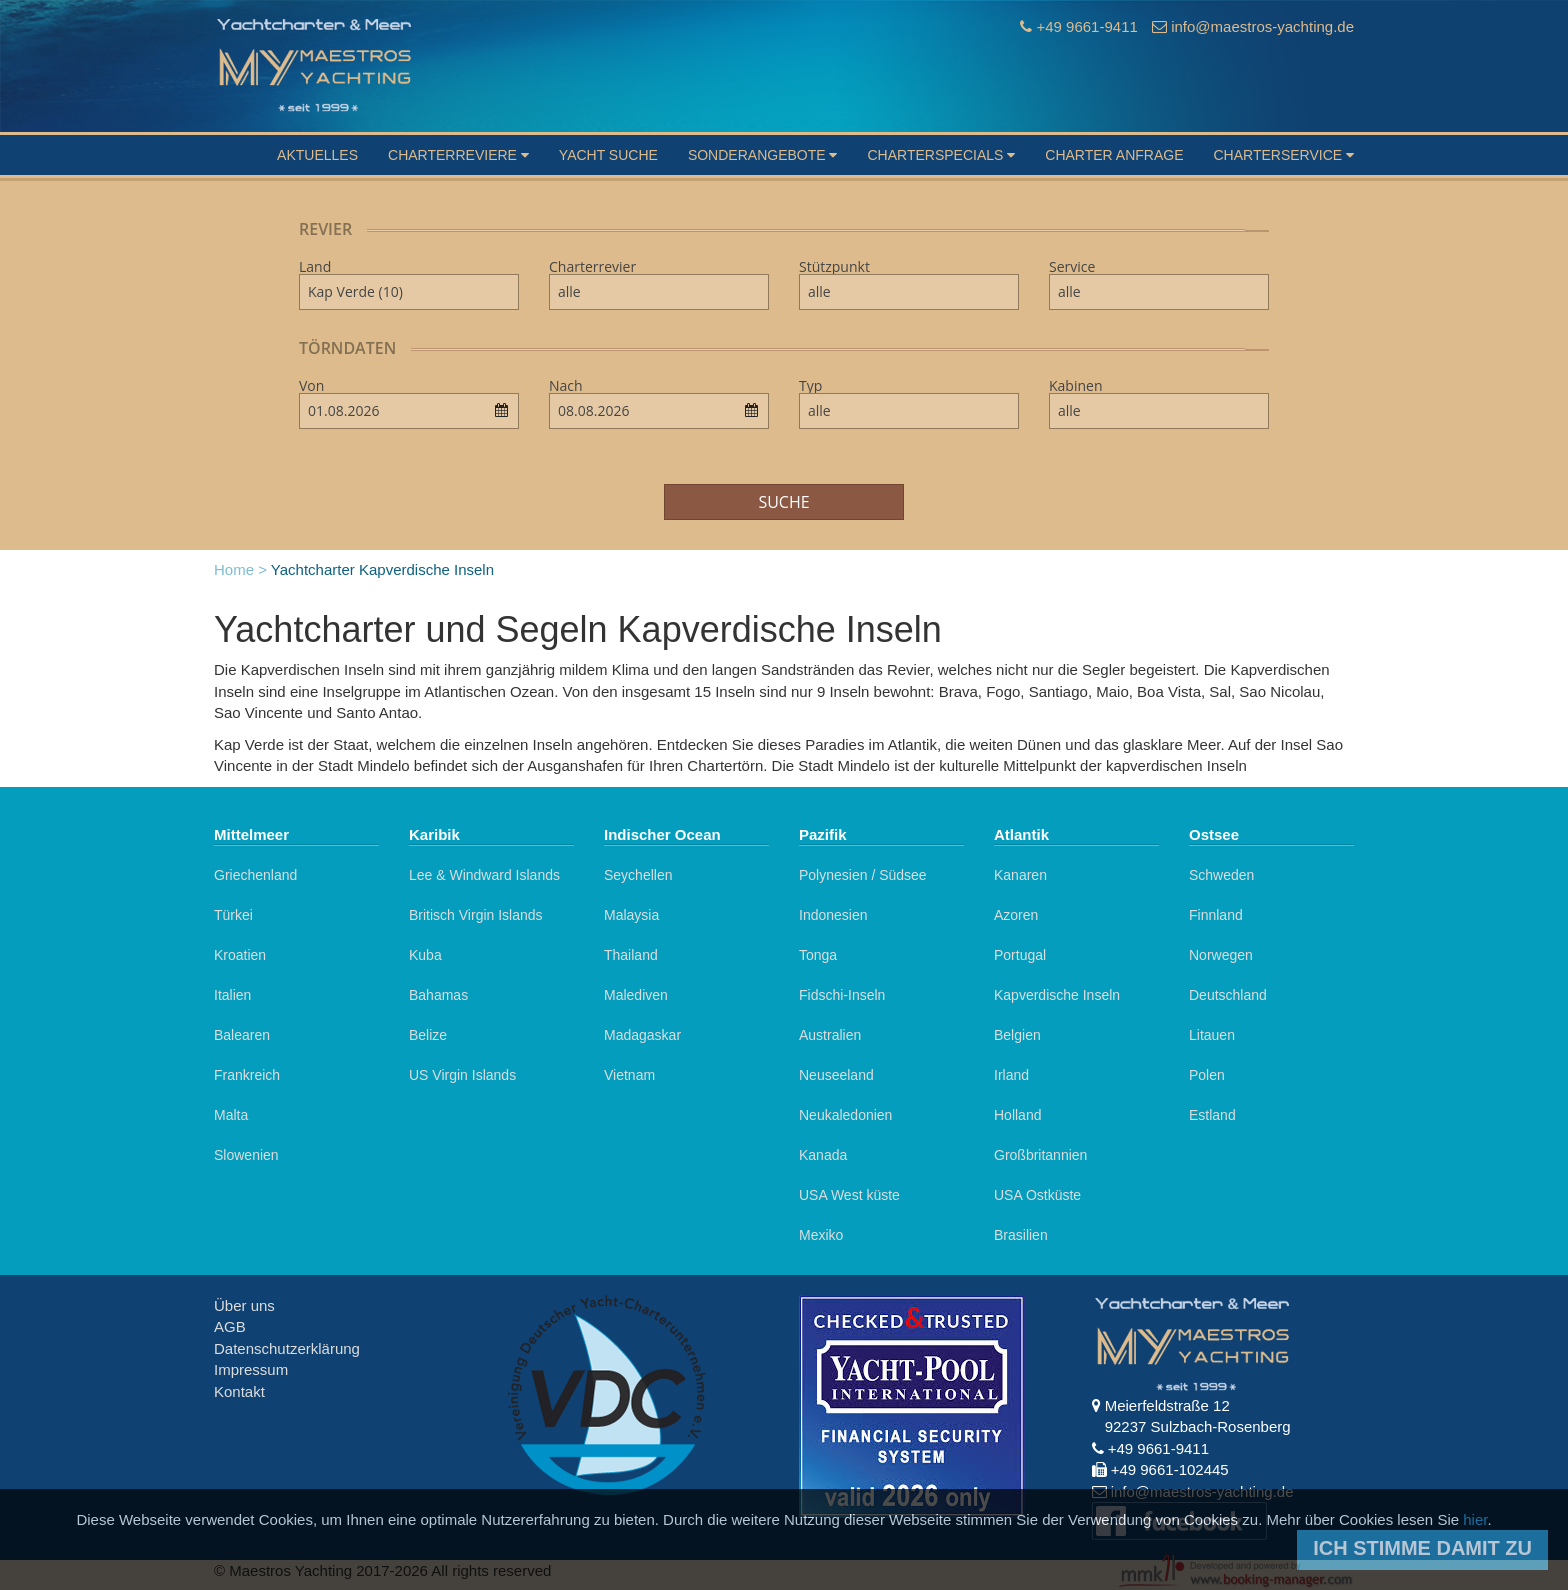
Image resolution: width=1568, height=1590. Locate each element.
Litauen (1212, 1035)
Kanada (823, 1155)
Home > (240, 569)
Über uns (244, 1305)
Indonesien (833, 915)
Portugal (1020, 955)
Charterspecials (941, 155)
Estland (1212, 1115)
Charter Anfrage (1114, 155)
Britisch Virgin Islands (476, 915)
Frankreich (247, 1075)
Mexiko (821, 1235)
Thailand (631, 955)
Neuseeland (836, 1075)
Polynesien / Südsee (863, 875)
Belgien (1017, 1035)
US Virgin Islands (462, 1075)
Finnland (1216, 915)
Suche (783, 502)
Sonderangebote (763, 155)
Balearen (242, 1035)
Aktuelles (317, 155)
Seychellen (638, 875)
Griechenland (255, 875)
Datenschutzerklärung (287, 1348)
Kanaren (1020, 875)
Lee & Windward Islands (484, 875)
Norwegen (1221, 955)
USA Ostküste (1037, 1195)
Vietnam (629, 1075)
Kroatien (240, 955)
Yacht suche (608, 155)
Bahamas (438, 995)
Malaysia (631, 915)
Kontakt (239, 1391)
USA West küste (849, 1195)
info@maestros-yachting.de (1262, 26)
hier (1475, 1519)
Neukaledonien (845, 1115)
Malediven (636, 995)
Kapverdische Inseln (1057, 995)
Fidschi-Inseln (842, 995)
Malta (231, 1115)
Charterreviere (458, 155)
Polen (1207, 1075)
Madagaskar (642, 1035)
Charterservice (1283, 155)
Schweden (1221, 875)
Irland (1011, 1075)
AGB (230, 1326)
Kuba (425, 955)
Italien (232, 995)
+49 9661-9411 (1086, 26)
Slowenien (246, 1155)
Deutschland (1228, 995)
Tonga (818, 955)
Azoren (1016, 915)
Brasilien (1021, 1235)
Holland (1017, 1115)
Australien (830, 1035)
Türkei (233, 915)
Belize (428, 1035)
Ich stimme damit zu (1422, 1548)
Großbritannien (1040, 1155)
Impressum (251, 1369)
